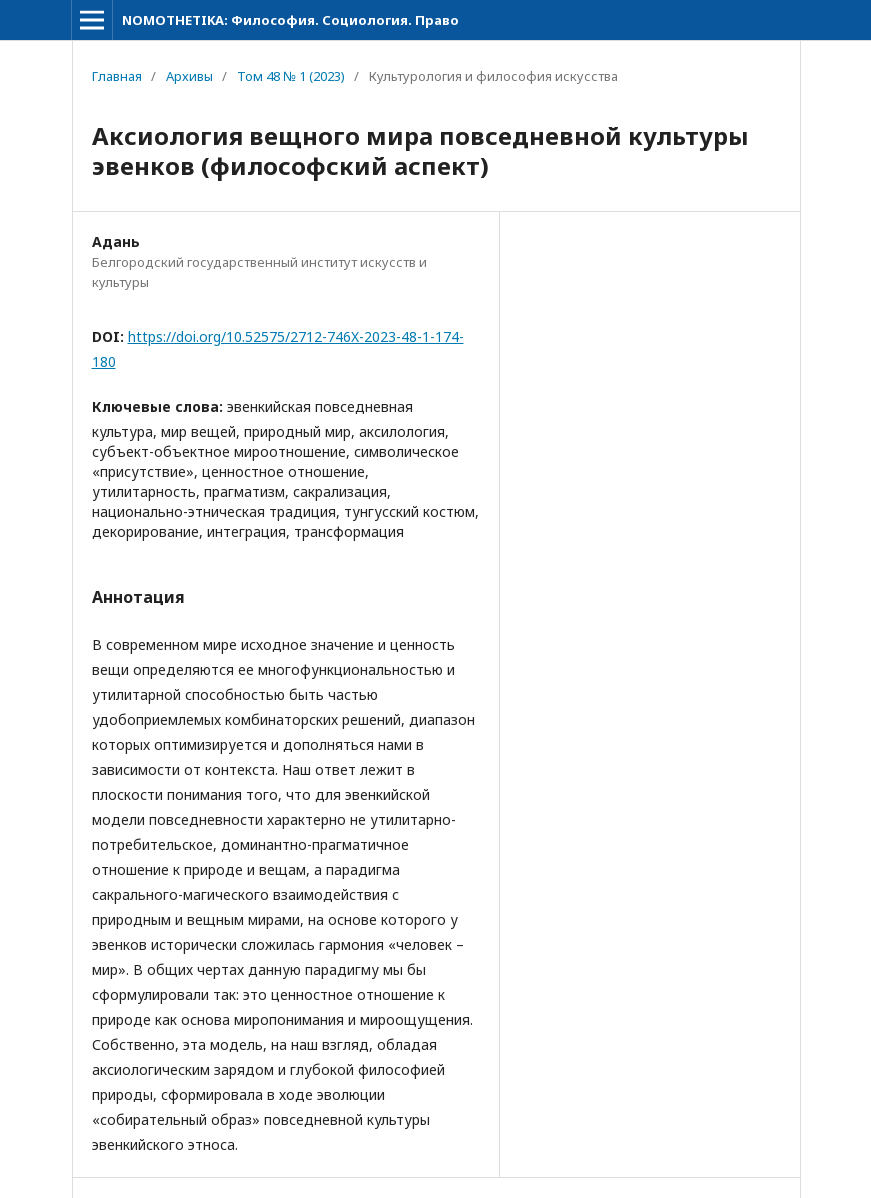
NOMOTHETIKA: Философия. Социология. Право (290, 20)
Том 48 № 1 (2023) (291, 76)
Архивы (189, 76)
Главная (117, 76)
